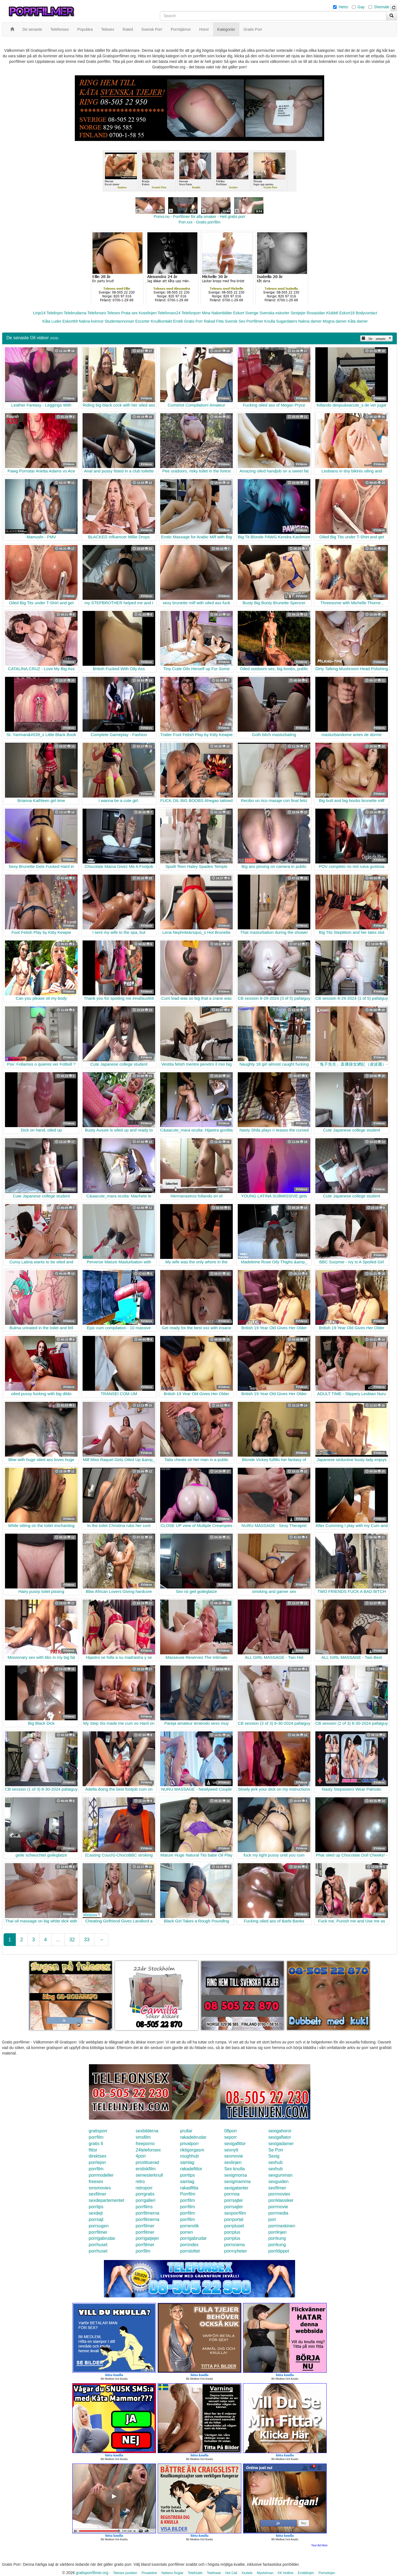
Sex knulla (234, 2168)
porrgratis (145, 2194)
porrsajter (233, 2200)
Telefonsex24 (169, 313)
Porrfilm (187, 2194)
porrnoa (231, 2194)
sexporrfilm (235, 2213)
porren (186, 2232)
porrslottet (190, 2251)
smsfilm (143, 2137)
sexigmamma (237, 2181)
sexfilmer (277, 2188)
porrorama (234, 2244)
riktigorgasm (192, 2150)
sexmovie (233, 2156)
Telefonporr (191, 313)
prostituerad (147, 2162)
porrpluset (234, 2225)
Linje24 (39, 313)
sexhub (275, 2162)
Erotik (178, 321)
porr (272, 2219)
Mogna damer (335, 321)
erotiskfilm (146, 2168)
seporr (230, 2137)
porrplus (232, 2232)
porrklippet (278, 2251)
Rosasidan (316, 313)
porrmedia (278, 2213)
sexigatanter (236, 2188)
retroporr (144, 2188)
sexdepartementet (106, 2200)
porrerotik (189, 2225)
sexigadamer (281, 2143)
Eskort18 (347, 313)
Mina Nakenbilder (217, 313)
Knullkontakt (161, 321)
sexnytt (231, 2150)
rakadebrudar (193, 2137)
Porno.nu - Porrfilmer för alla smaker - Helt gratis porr (199, 216)
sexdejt (96, 2213)
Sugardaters (286, 321)
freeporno (145, 2143)
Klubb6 (332, 313)
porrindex (189, 2244)
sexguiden (278, 2181)
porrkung (277, 2238)
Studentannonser (119, 321)
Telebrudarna (75, 313)
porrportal (233, 2219)
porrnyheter (235, 2251)
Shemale (381, 7)
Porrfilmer (254, 321)
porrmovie (278, 2206)
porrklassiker (280, 2200)
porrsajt (96, 2219)
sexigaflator (279, 2137)
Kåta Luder (52, 321)
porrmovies (279, 2194)
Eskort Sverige (246, 313)
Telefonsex (96, 313)
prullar (186, 2130)
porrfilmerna (147, 2213)
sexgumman (280, 2175)
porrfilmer (145, 2225)
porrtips (187, 2175)
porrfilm (96, 2137)
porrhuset (98, 2244)
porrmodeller (101, 2175)
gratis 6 (96, 2143)
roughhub (189, 2156)
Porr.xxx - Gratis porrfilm (200, 222)
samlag (187, 2162)
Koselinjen (148, 313)
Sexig (273, 2156)
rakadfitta (189, 2188)
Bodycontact (366, 313)
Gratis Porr (193, 321)
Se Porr (275, 2150)
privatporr (189, 2143)
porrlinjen (277, 2232)
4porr (141, 2156)
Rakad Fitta (214, 321)
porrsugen (99, 2225)
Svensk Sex (235, 321)
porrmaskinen (281, 2225)
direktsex (97, 2156)
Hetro (343, 7)
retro (140, 2181)
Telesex (113, 313)
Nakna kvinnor (91, 321)
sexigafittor (234, 2143)
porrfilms (144, 2206)
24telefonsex (148, 2150)
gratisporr (98, 2130)
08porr (230, 2130)
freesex (96, 2181)
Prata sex (129, 313)
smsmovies (100, 2188)
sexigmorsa (235, 2175)
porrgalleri (145, 2200)
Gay (361, 7)
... (58, 1939)
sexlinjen (232, 2162)
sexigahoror (279, 2130)
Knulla (269, 321)
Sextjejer (298, 313)
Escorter (142, 321)
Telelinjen (55, 313)
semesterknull (149, 2175)
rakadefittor (191, 2168)
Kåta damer (358, 321)
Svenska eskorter (275, 313)
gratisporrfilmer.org (92, 2572)
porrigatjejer (147, 2238)
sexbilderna (147, 2130)
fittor (93, 2150)
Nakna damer (310, 321)
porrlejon (97, 2162)
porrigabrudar (102, 2238)
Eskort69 (70, 321)
